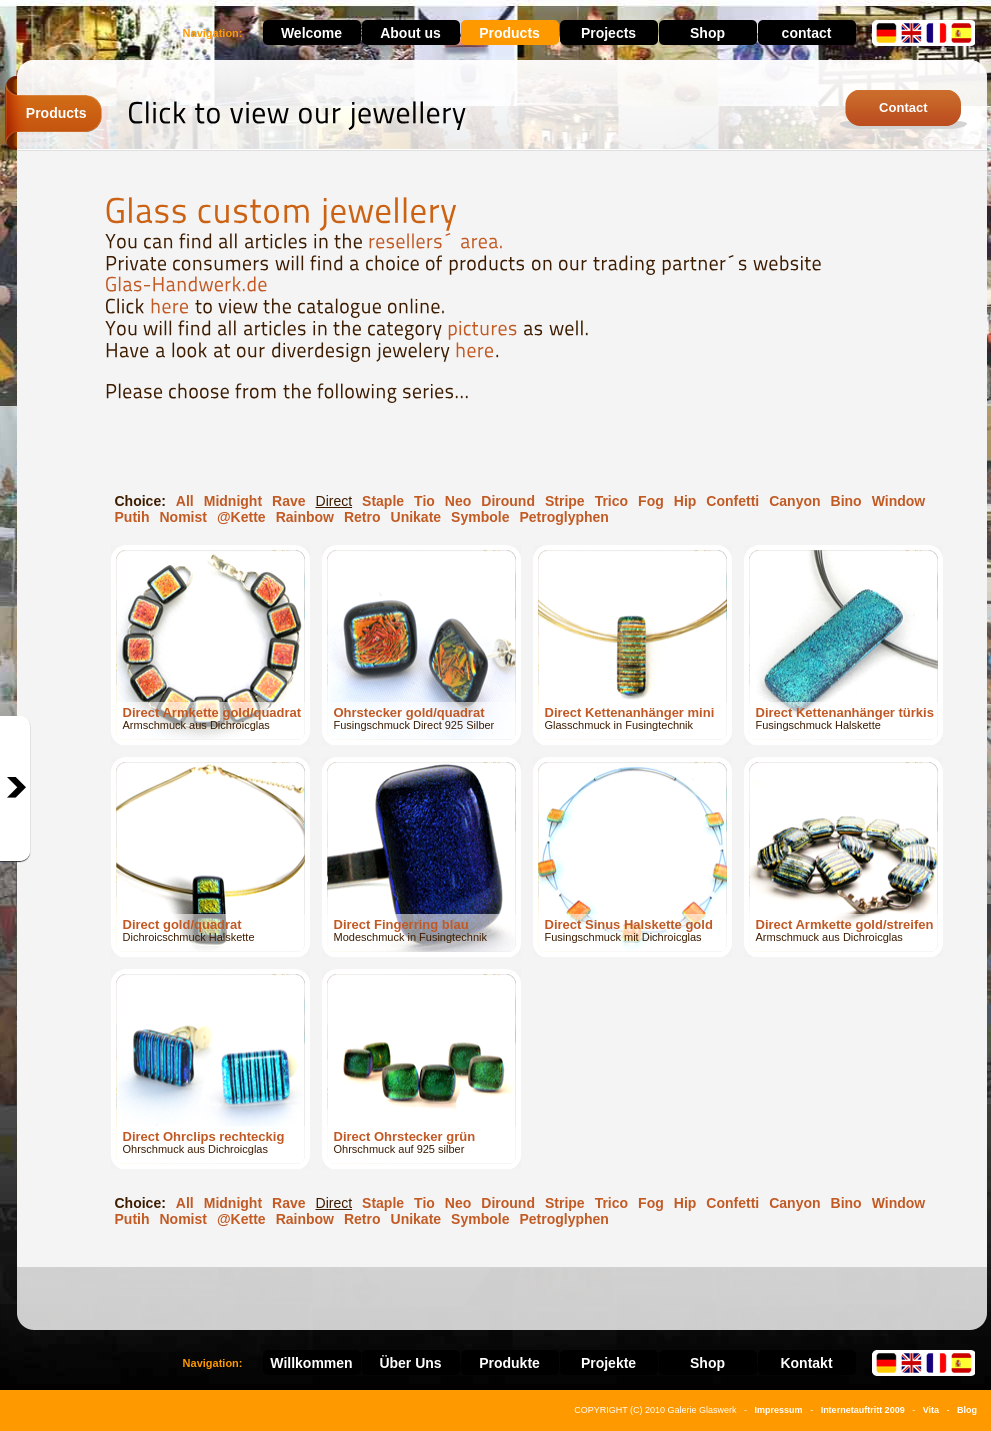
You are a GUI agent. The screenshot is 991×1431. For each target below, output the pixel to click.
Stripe (565, 501)
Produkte (509, 1363)
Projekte (608, 1363)
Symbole (480, 517)
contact (807, 33)
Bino (846, 501)
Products (509, 33)
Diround (508, 501)
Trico (611, 501)
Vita (931, 1410)
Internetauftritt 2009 (863, 1410)
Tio (424, 501)
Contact (903, 107)
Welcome (311, 33)
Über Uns (410, 1363)
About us (410, 33)
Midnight (233, 501)
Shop (707, 33)
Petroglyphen (563, 517)
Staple (383, 501)
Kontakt (806, 1363)
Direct (334, 501)
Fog (651, 501)
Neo (458, 501)
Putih (132, 517)
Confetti (732, 501)
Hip (685, 501)
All (185, 501)
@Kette (241, 517)
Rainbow (305, 517)
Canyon (794, 501)
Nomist (183, 517)
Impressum (779, 1410)
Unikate (416, 517)
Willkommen (311, 1363)
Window (899, 501)
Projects (608, 33)
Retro (362, 517)
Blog (967, 1410)
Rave (288, 501)
